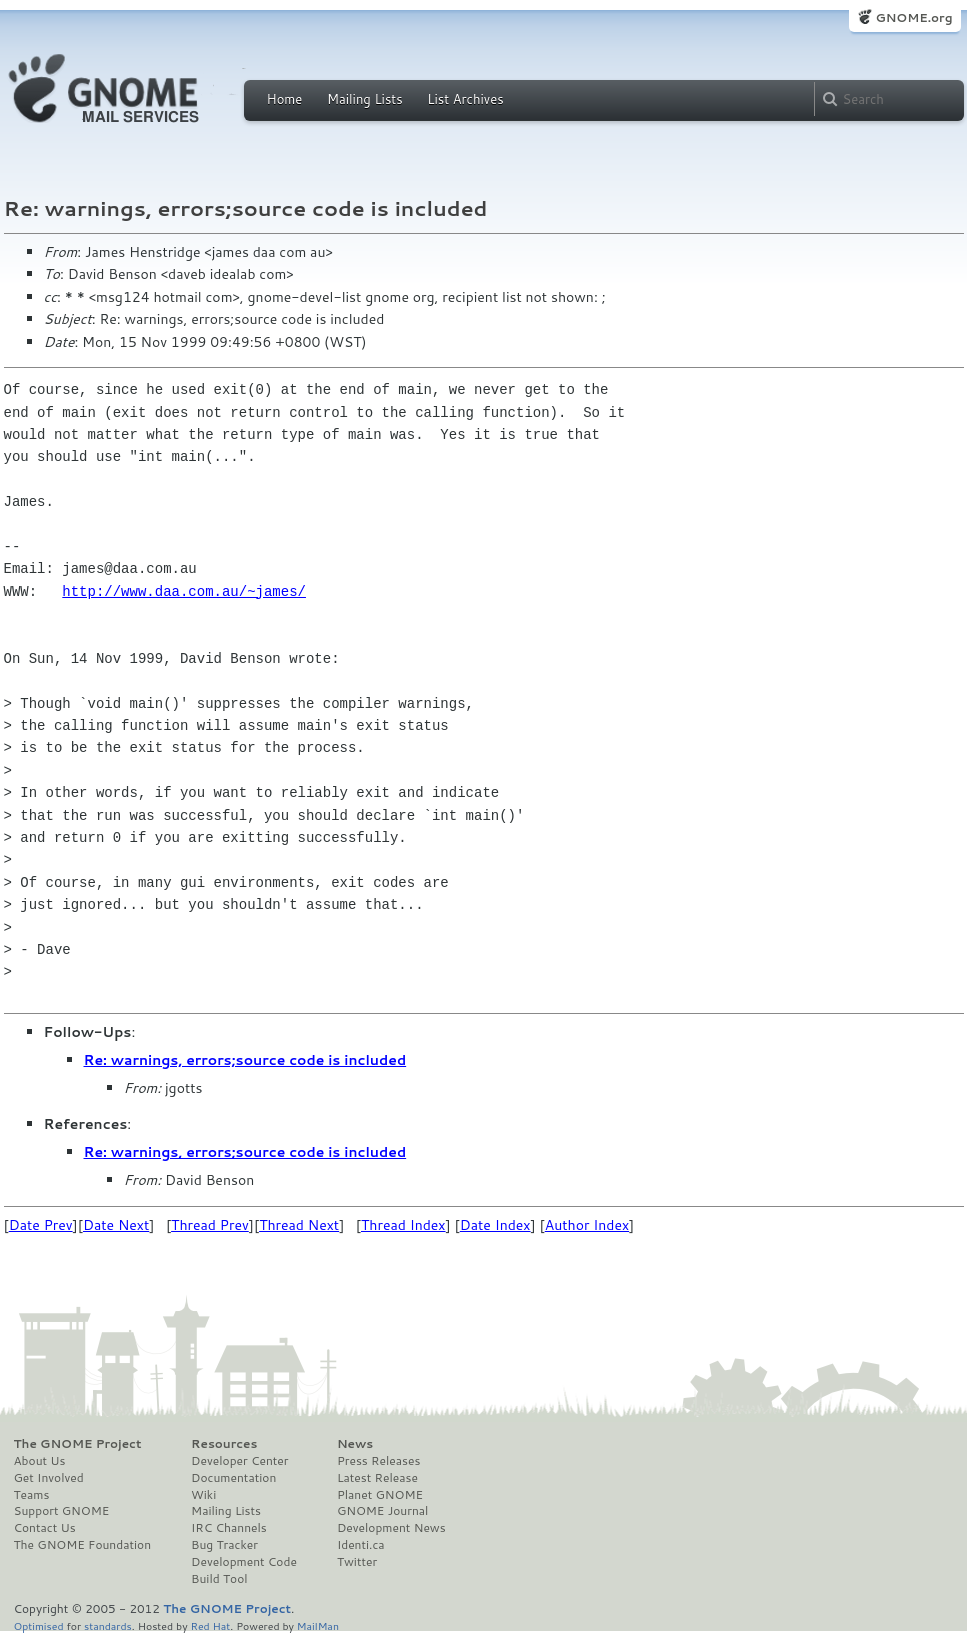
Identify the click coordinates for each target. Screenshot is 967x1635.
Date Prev (41, 1225)
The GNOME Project (78, 1444)
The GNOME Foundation (83, 1545)
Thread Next (299, 1225)
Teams (32, 1495)
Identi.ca (361, 1545)
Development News (391, 1528)
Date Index (495, 1225)
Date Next (116, 1225)
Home (285, 99)
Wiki (203, 1495)
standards (108, 1625)
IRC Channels (229, 1528)
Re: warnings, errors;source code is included (245, 1060)
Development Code (244, 1562)
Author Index (587, 1225)
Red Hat (210, 1625)
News (355, 1444)
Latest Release (377, 1478)
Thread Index (403, 1225)
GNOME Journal (383, 1511)
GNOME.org (913, 17)
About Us (40, 1461)
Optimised (39, 1625)
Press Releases (378, 1461)
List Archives (465, 99)
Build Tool (219, 1579)
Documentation (233, 1478)
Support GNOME (62, 1511)
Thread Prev (210, 1225)
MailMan (318, 1625)
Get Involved (49, 1478)
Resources (224, 1444)
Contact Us (45, 1528)
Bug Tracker (224, 1545)
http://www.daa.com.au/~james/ (184, 591)
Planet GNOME (380, 1495)
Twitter (357, 1562)
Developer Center (239, 1461)
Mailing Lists (365, 99)
